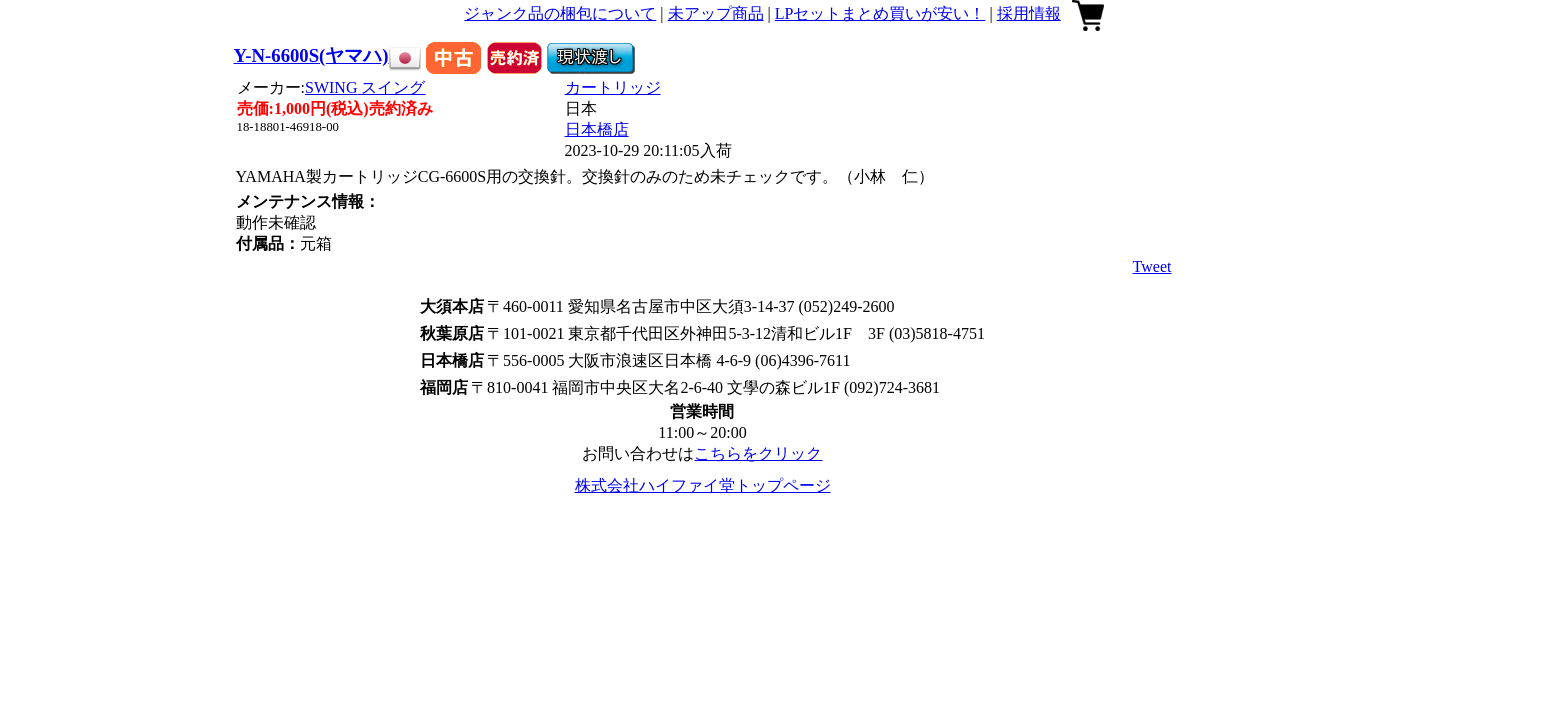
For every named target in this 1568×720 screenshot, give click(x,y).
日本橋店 (597, 129)
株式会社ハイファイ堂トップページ (703, 485)
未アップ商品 (716, 13)
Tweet (1152, 266)
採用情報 (1029, 13)
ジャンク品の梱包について (560, 13)
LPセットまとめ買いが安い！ (880, 13)
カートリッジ (613, 87)
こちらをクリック (758, 453)
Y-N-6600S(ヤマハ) (311, 55)
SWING (365, 87)
